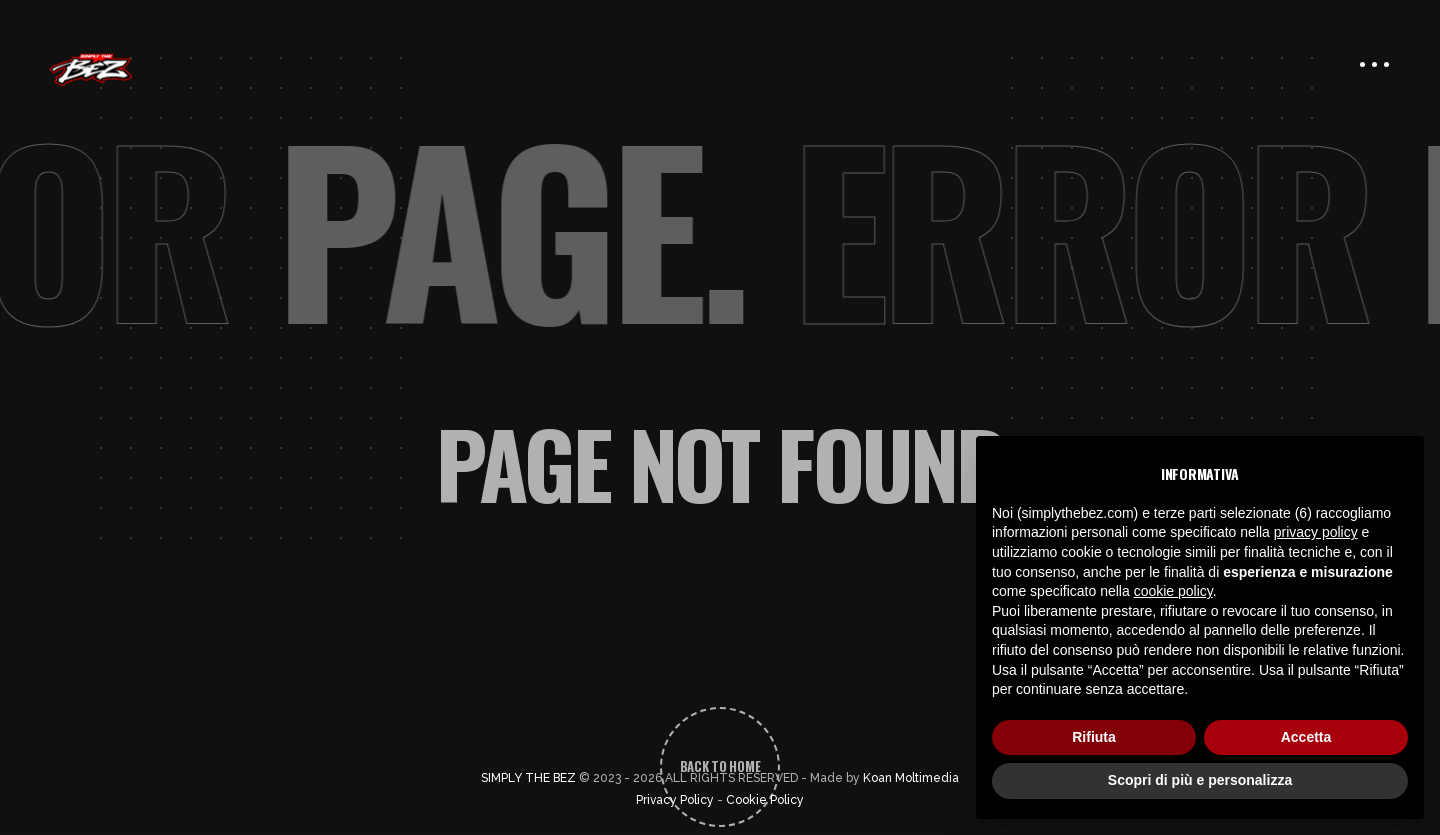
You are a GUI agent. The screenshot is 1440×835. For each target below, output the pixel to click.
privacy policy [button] (1316, 532)
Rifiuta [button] (1094, 737)
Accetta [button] (1306, 737)
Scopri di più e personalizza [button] (1200, 780)
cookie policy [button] (1173, 591)
